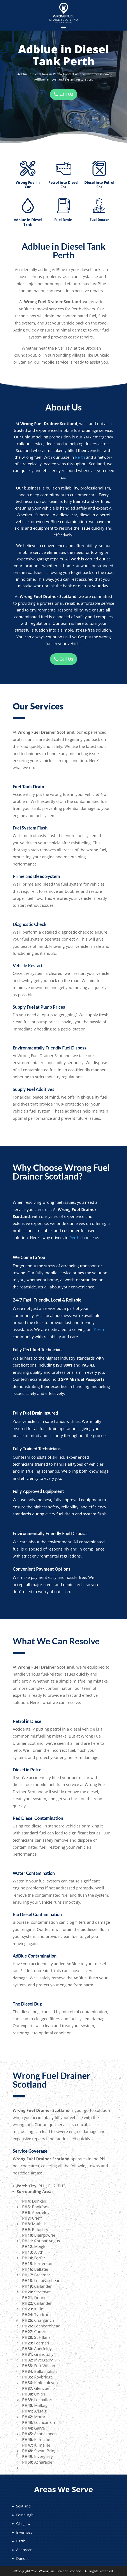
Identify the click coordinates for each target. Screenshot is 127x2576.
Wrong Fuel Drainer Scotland (60, 2571)
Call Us (66, 94)
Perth (74, 1237)
